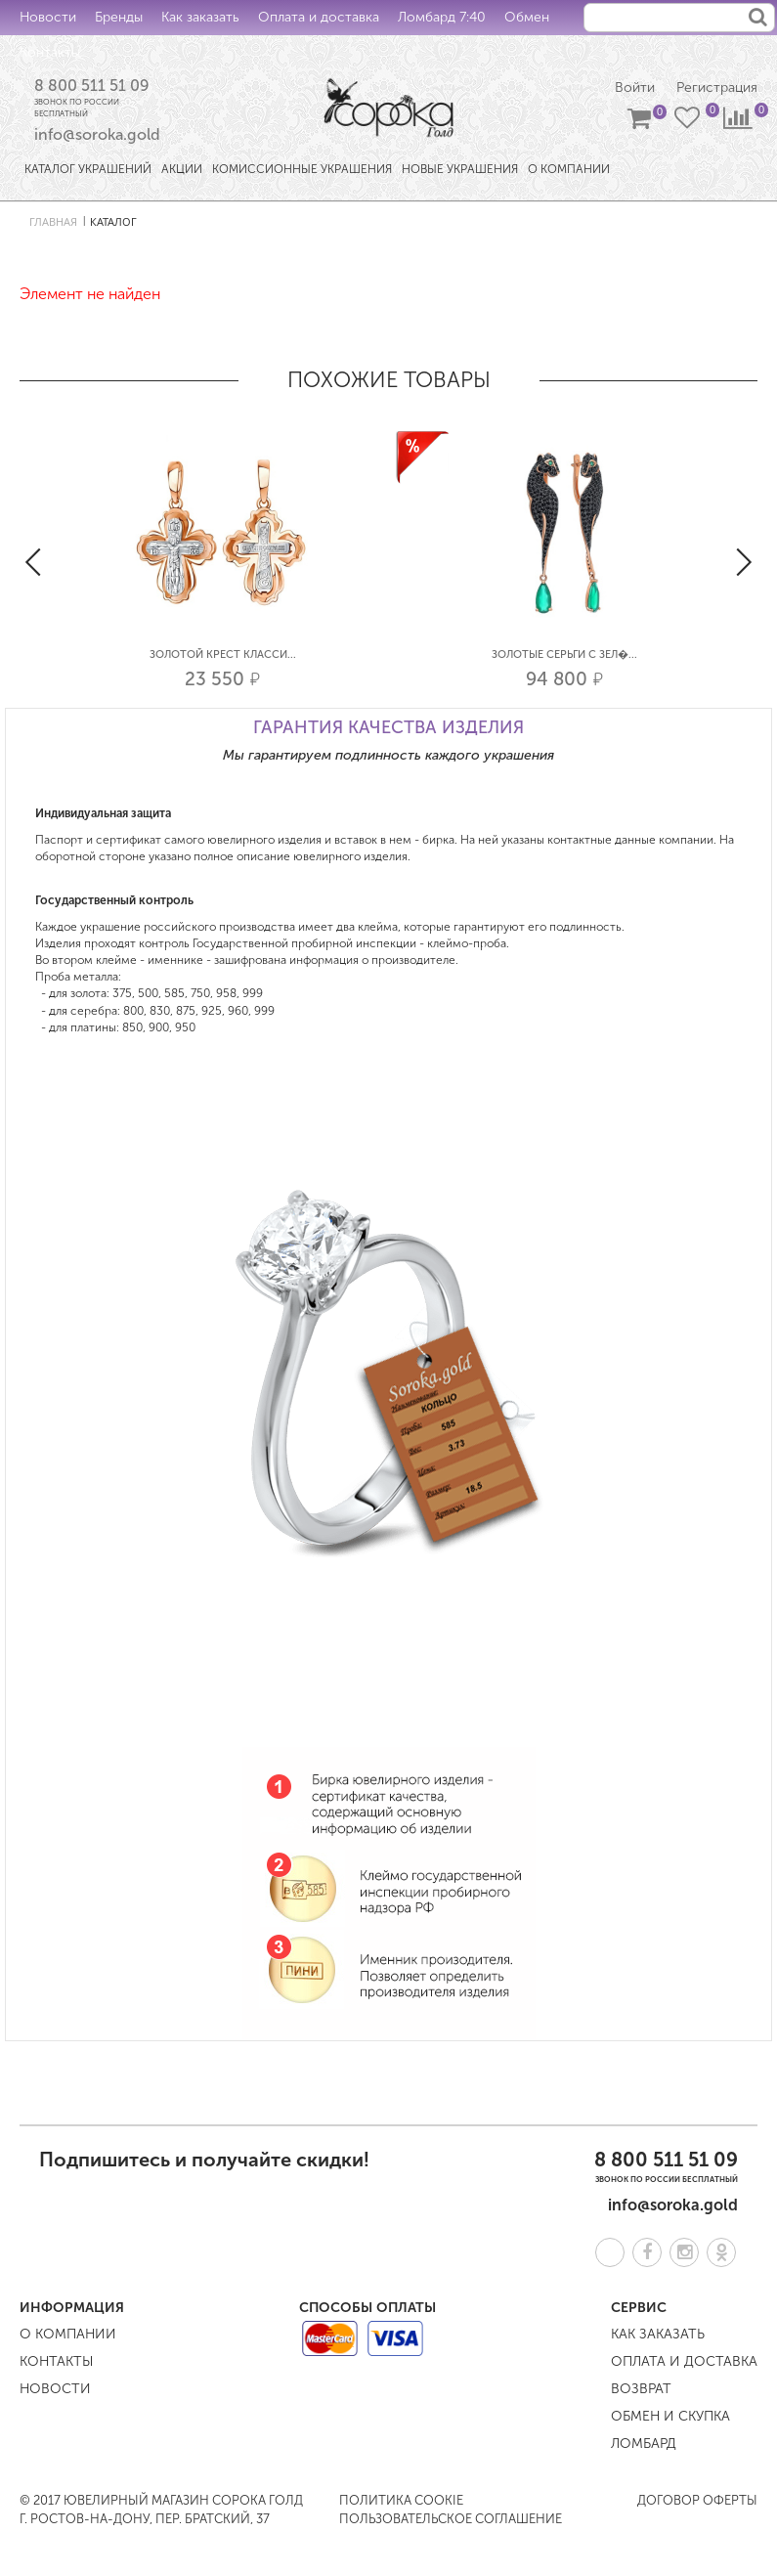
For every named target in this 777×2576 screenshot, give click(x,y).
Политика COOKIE (401, 2500)
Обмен (526, 17)
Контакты (50, 52)
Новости (48, 17)
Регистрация (716, 87)
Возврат (641, 2388)
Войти (635, 87)
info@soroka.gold (97, 134)
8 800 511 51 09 (92, 85)
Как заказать (200, 17)
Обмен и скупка (670, 2416)
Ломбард (643, 2443)
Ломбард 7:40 (442, 17)
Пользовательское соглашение (450, 2518)
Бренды (119, 17)
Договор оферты (697, 2500)
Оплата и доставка (318, 17)
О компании (68, 2334)
